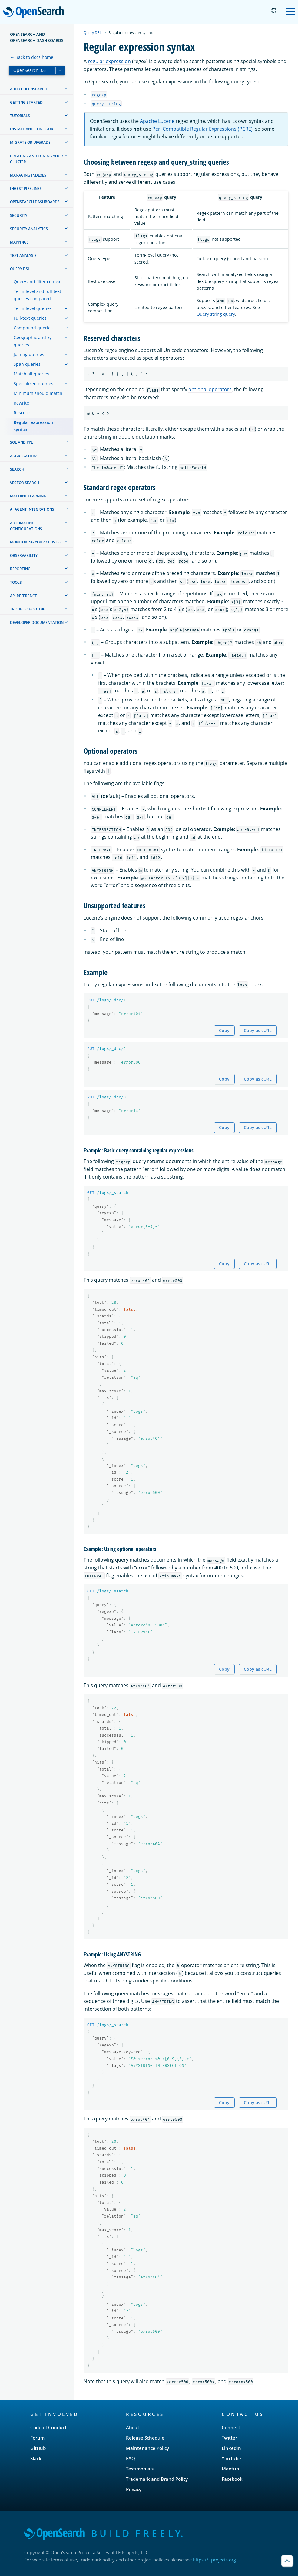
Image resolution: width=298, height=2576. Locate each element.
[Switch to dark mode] (274, 11)
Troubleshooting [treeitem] (28, 609)
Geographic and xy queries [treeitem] (32, 341)
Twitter (229, 2438)
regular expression (109, 61)
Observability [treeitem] (24, 555)
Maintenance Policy (147, 2448)
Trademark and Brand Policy (157, 2479)
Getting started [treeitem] (26, 102)
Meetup (230, 2469)
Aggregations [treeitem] (24, 456)
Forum (37, 2438)
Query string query (216, 314)
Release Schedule (145, 2438)
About (132, 2427)
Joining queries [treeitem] (29, 354)
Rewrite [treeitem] (21, 403)
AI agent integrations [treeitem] (32, 509)
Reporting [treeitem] (20, 568)
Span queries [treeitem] (27, 364)
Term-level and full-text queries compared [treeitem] (37, 294)
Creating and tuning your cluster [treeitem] (36, 158)
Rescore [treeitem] (22, 412)
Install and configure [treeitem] (32, 129)
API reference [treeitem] (23, 595)
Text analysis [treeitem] (23, 255)
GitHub (38, 2448)
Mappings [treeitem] (19, 242)
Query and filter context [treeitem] (38, 281)
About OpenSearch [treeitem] (28, 89)
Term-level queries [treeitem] (33, 308)
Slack (35, 2458)
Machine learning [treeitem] (28, 496)
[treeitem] (66, 88)
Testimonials (140, 2469)
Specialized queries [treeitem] (33, 383)
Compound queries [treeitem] (33, 328)
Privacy (133, 2489)
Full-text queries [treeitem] (30, 318)
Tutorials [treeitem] (20, 115)
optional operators (210, 389)
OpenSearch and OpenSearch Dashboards (36, 37)
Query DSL (92, 32)
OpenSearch (35, 12)
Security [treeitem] (18, 215)
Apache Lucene (157, 121)
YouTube (231, 2458)
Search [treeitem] (17, 469)
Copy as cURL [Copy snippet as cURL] (258, 1030)
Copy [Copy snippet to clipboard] (224, 1030)
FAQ (130, 2458)
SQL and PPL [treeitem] (21, 442)
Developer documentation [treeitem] (37, 622)
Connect (231, 2427)
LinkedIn (231, 2448)
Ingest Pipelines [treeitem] (26, 188)
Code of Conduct (48, 2427)
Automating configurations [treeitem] (26, 525)
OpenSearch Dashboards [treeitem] (35, 201)
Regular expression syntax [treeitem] (33, 425)
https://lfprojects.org (214, 2560)
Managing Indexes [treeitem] (28, 175)
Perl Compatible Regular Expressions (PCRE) (202, 129)
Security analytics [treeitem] (29, 228)
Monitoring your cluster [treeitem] (36, 542)
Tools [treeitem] (16, 582)
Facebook (232, 2479)
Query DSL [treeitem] (20, 268)
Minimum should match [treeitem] (38, 393)
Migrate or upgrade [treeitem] (30, 142)
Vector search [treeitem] (24, 482)
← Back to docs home (31, 57)
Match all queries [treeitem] (31, 374)
